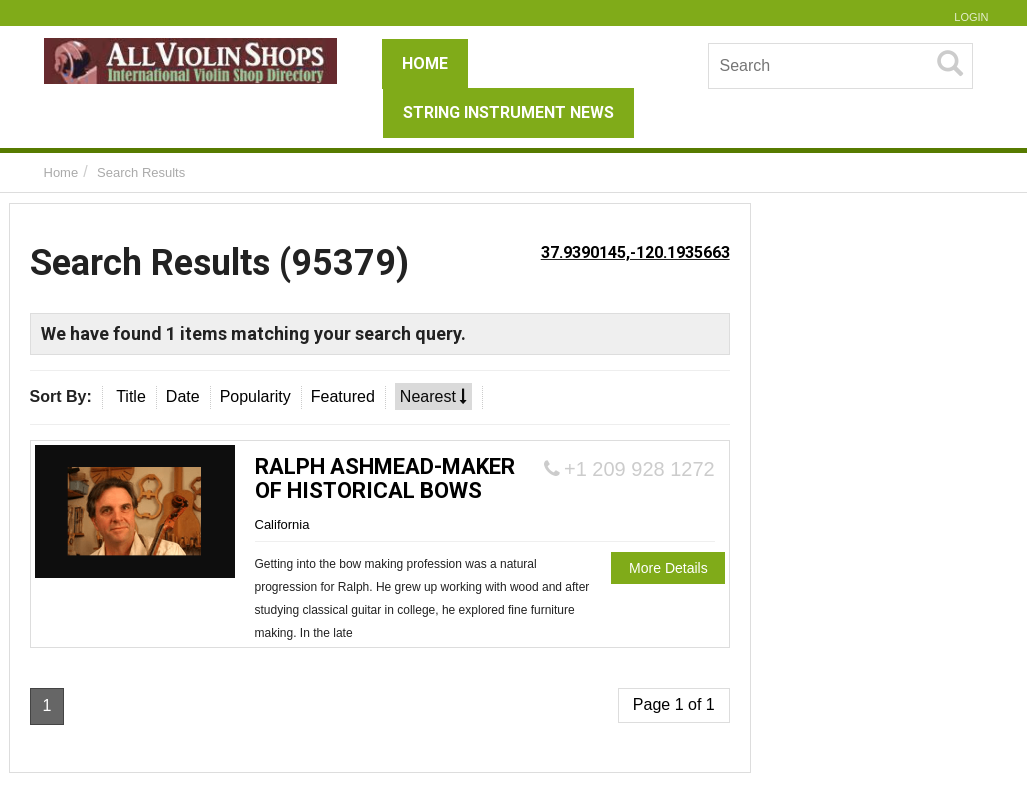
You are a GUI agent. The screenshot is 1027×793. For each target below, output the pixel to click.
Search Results (141, 172)
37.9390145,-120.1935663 (635, 252)
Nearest (433, 396)
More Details (668, 568)
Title (131, 396)
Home (61, 172)
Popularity (255, 396)
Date (183, 396)
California (282, 524)
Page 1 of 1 (674, 704)
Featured (343, 396)
